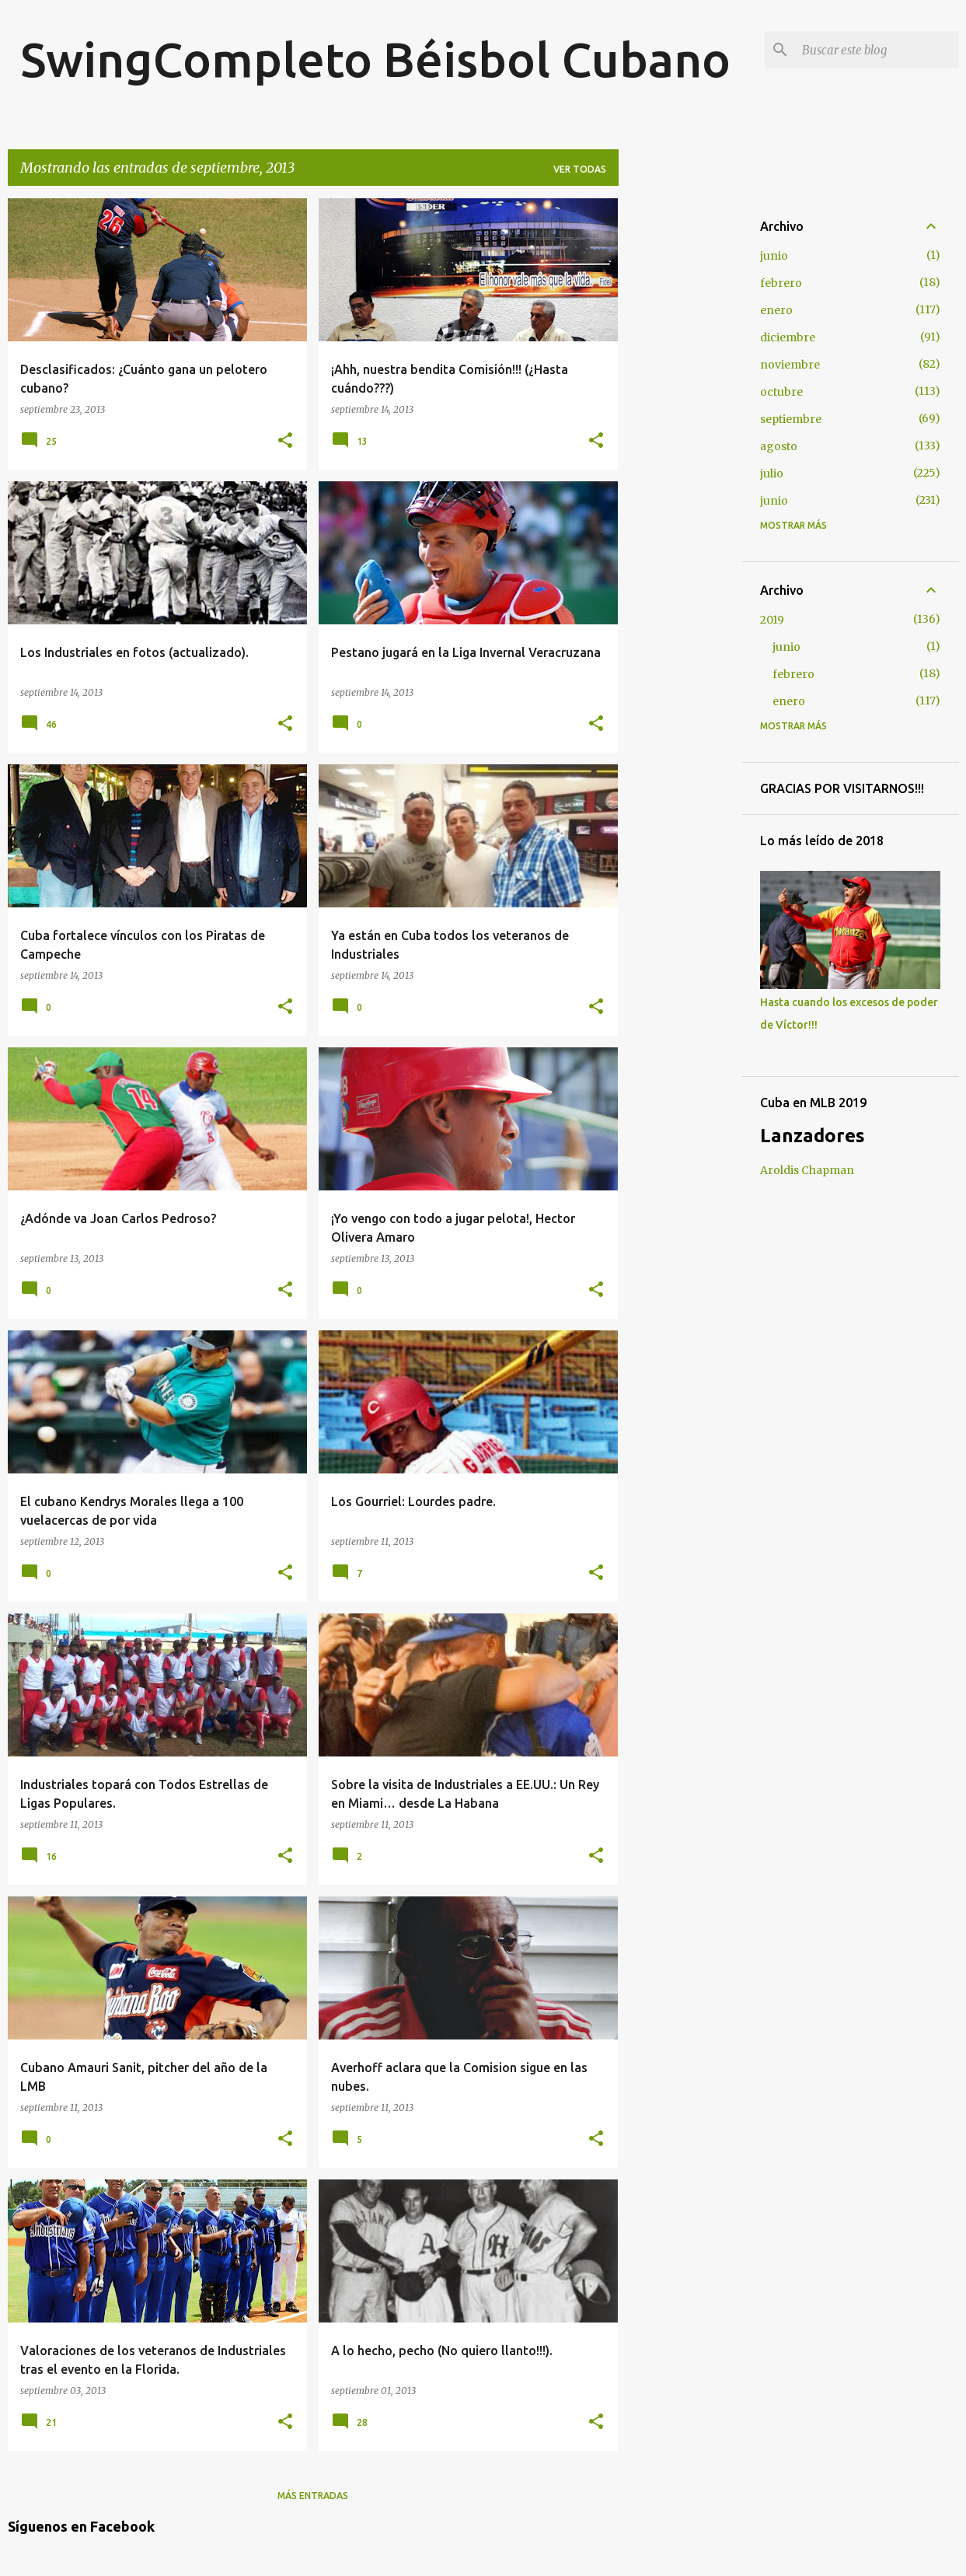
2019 (772, 620)
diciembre (787, 337)
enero (776, 310)
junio (774, 256)
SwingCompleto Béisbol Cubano (375, 59)
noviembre (790, 365)
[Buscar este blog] (877, 49)
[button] (285, 441)
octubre (781, 392)
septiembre (790, 419)
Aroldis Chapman (807, 1170)
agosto (778, 446)
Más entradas (312, 2495)
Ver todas (579, 169)
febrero (781, 283)
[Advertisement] (680, 431)
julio (771, 474)
